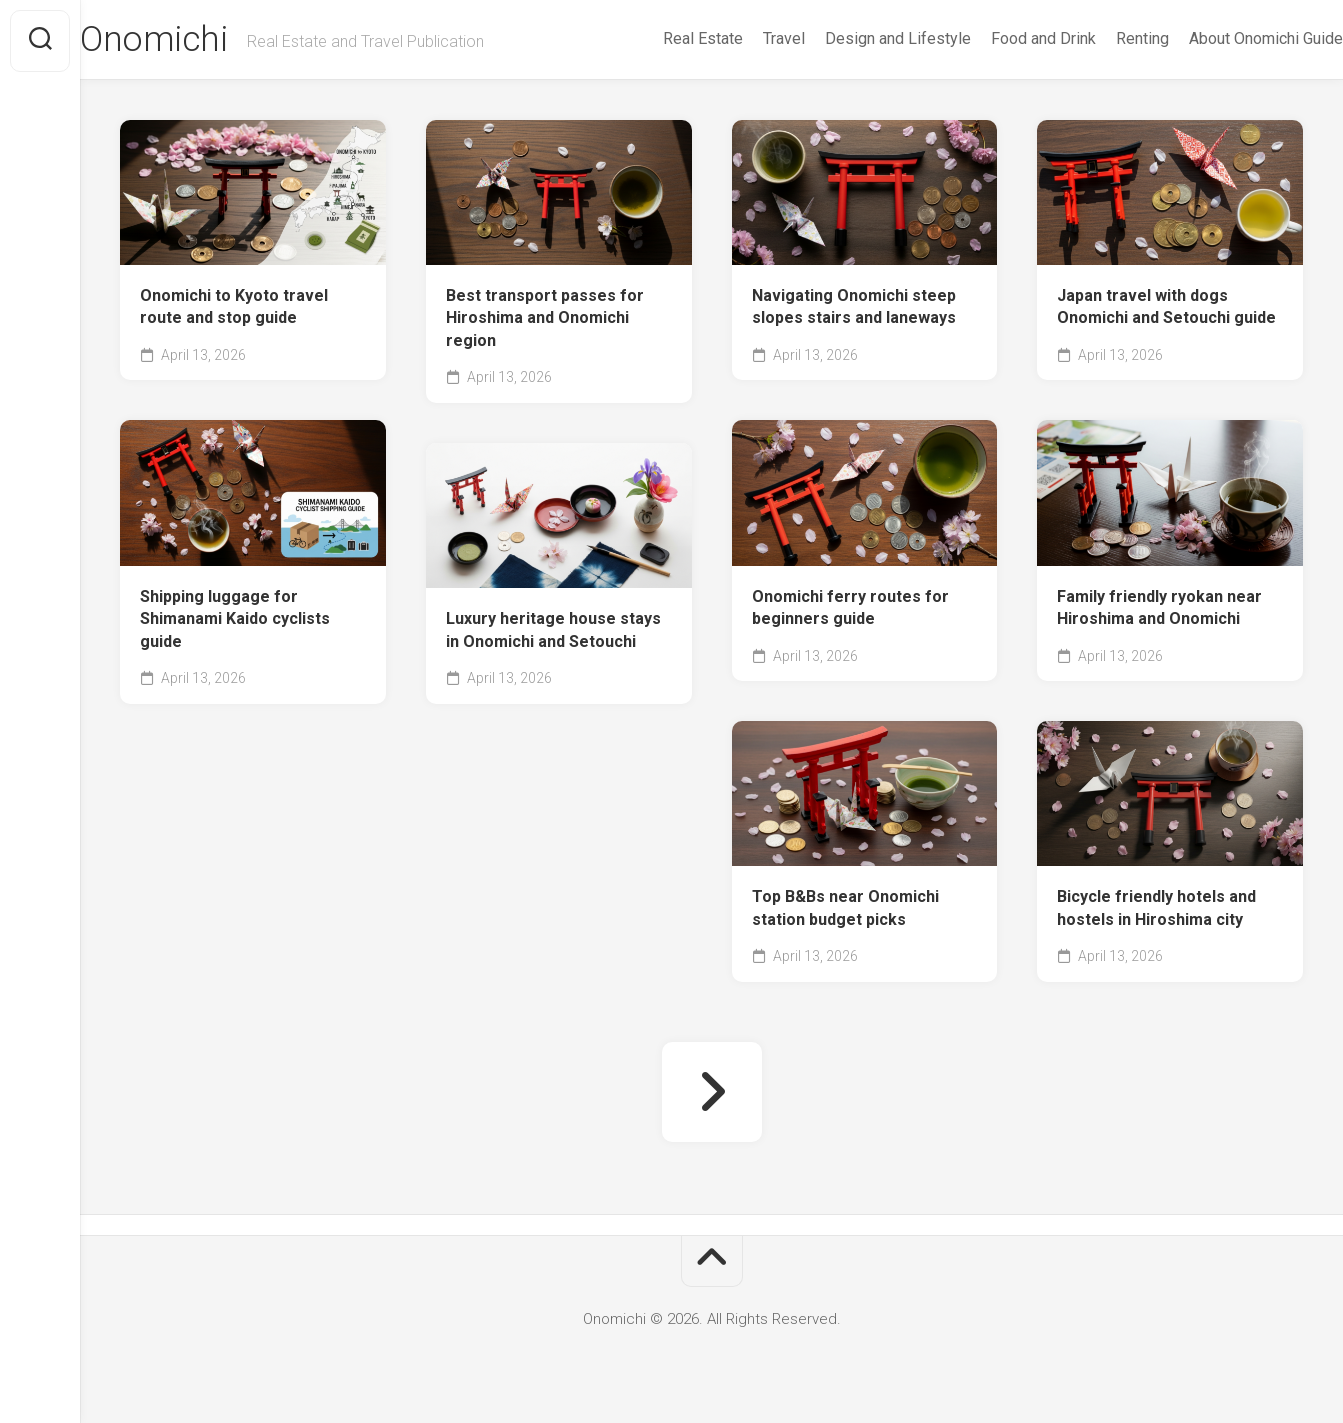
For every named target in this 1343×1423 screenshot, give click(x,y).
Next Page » (712, 1094)
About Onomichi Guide (1226, 38)
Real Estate (663, 38)
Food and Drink (1003, 38)
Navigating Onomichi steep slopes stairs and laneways (854, 309)
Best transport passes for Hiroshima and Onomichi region (545, 320)
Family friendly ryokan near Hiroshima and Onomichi (1159, 610)
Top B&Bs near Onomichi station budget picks (845, 910)
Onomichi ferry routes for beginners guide (850, 610)
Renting (1102, 38)
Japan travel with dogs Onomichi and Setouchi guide (1166, 309)
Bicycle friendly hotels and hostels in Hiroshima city (1156, 910)
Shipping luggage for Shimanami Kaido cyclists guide (235, 621)
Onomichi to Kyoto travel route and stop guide (234, 309)
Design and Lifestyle (858, 38)
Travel (744, 38)
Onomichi (194, 41)
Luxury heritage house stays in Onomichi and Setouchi (553, 632)
